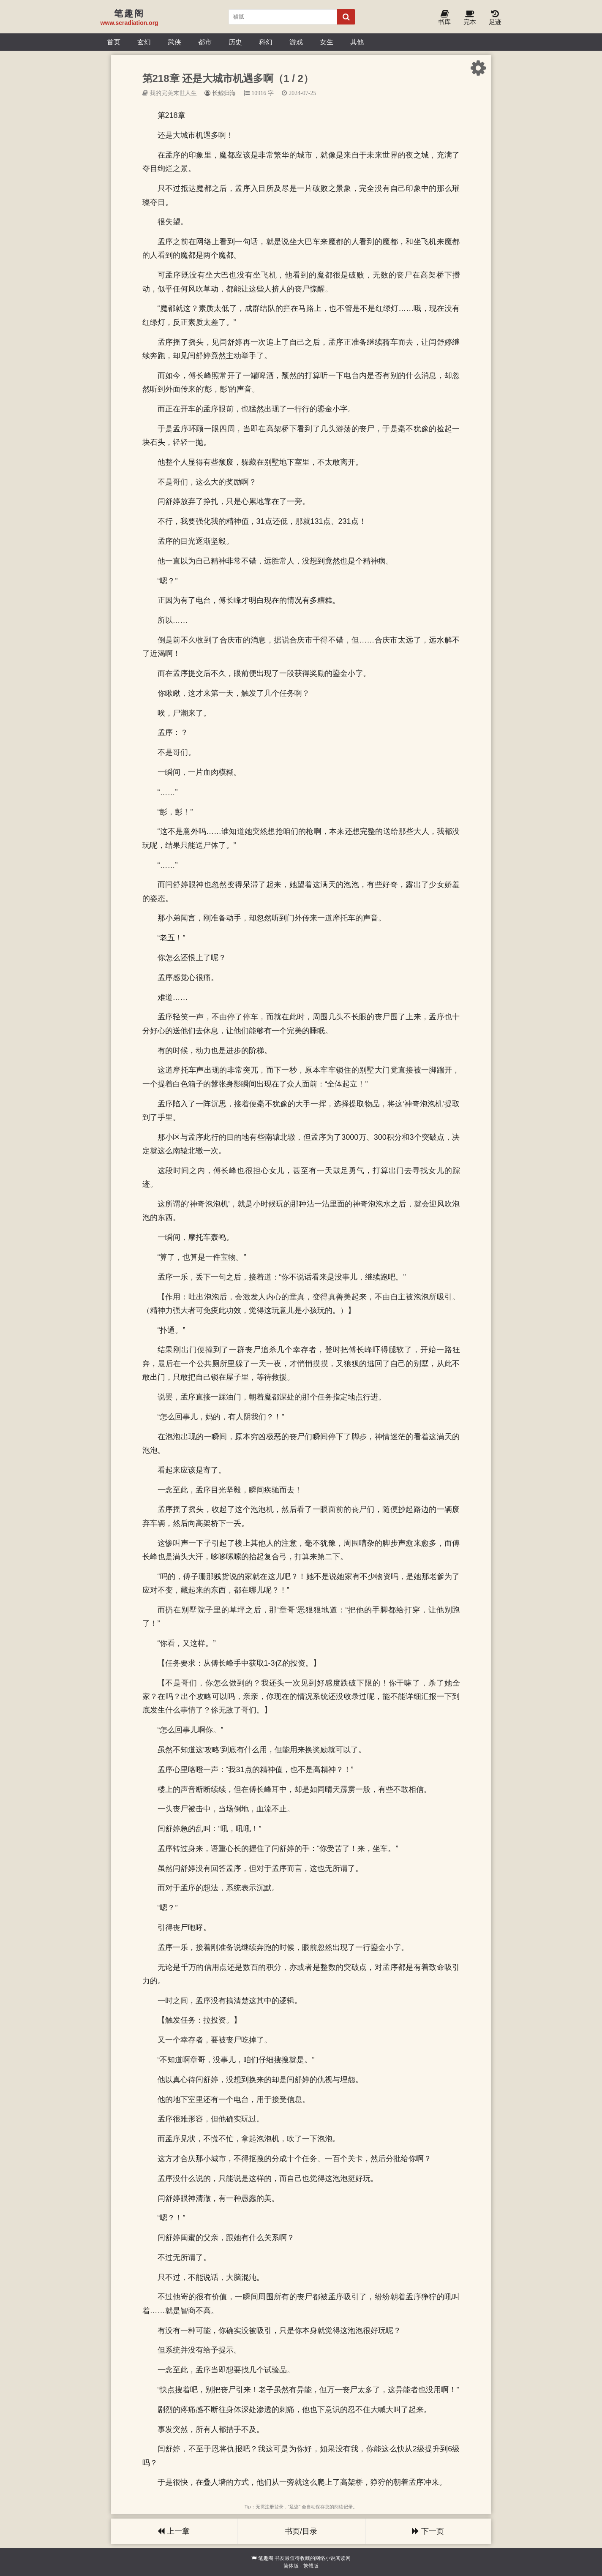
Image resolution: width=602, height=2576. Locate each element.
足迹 (495, 18)
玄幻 (144, 42)
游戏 (296, 42)
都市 (205, 42)
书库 (444, 18)
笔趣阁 (265, 2558)
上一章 (174, 2531)
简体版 (291, 2566)
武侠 (174, 42)
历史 (235, 42)
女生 (326, 42)
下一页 (428, 2531)
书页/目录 (301, 2531)
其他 (357, 42)
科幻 (265, 42)
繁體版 (311, 2566)
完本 (469, 18)
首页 (113, 42)
